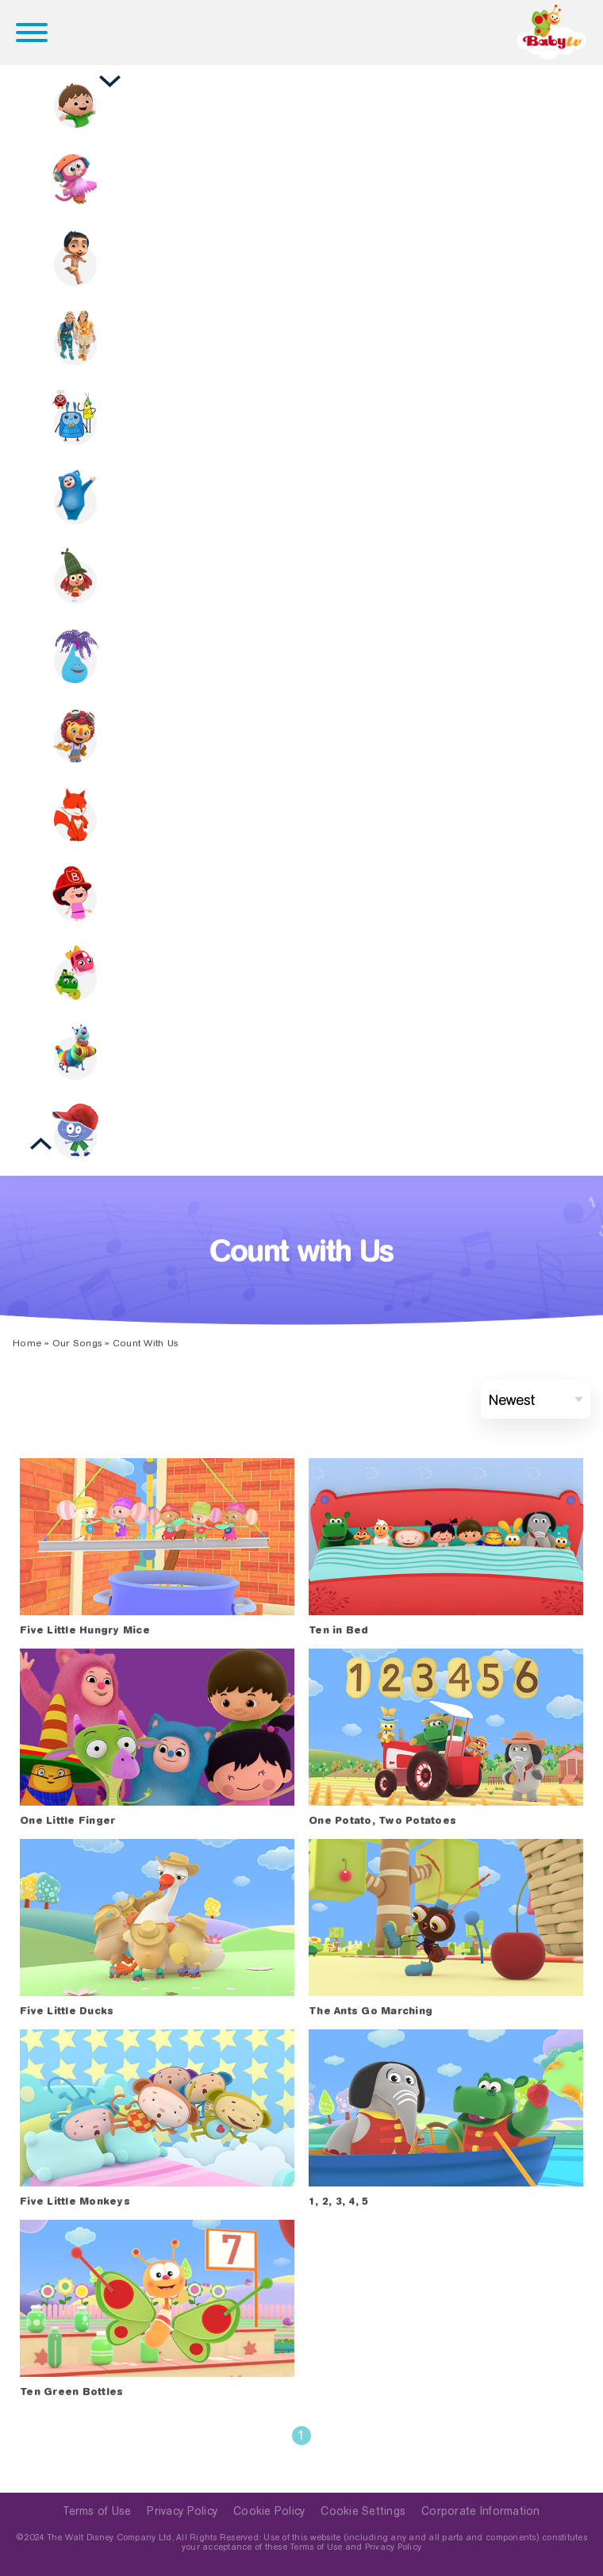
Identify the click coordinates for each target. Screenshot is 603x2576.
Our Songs (77, 1343)
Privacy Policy (182, 2511)
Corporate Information (480, 2511)
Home (27, 1343)
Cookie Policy (269, 2511)
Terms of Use (97, 2511)
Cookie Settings (363, 2511)
